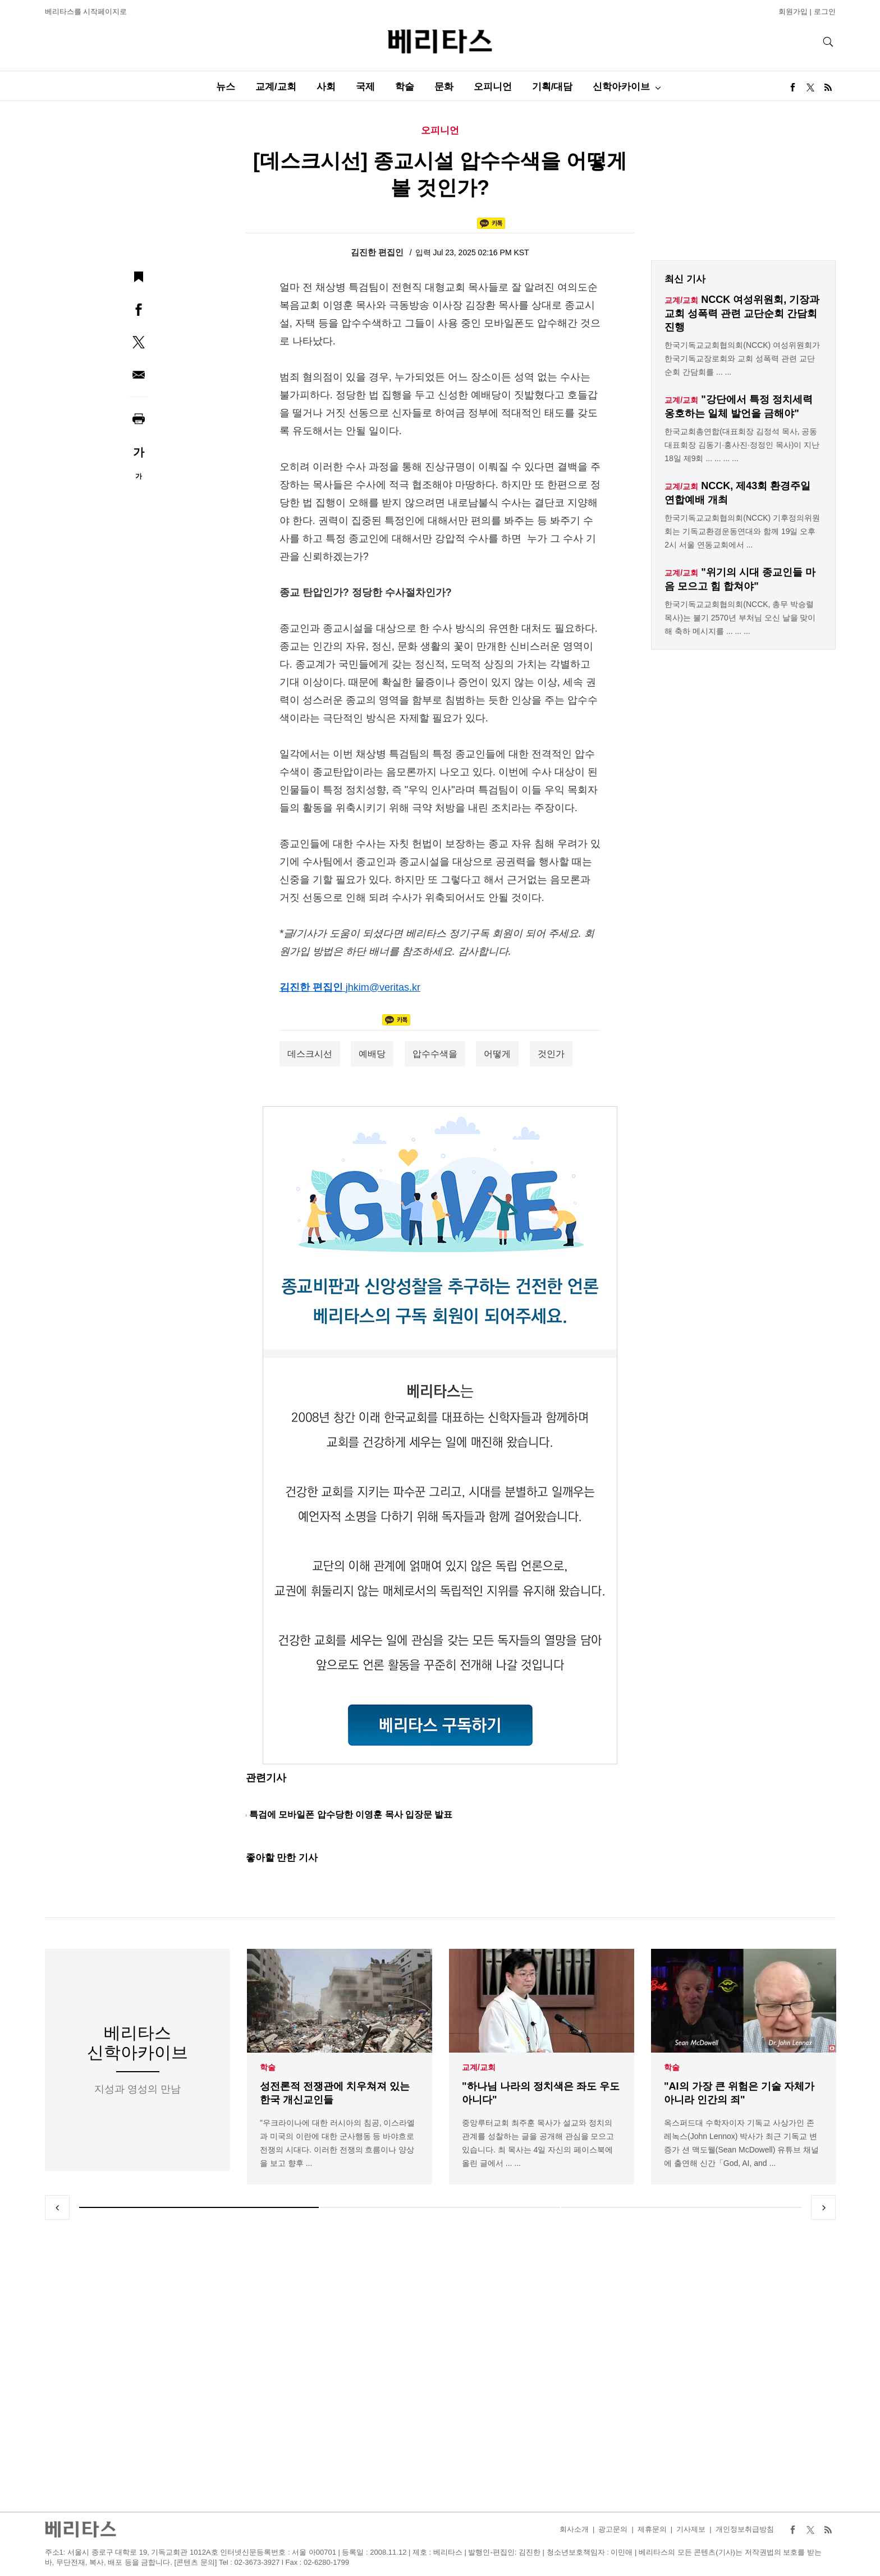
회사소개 (574, 2529)
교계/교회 (275, 86)
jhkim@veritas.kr (383, 987)
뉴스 (225, 86)
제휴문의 (652, 2529)
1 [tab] (199, 2207)
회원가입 (793, 11)
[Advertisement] (440, 2365)
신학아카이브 (621, 86)
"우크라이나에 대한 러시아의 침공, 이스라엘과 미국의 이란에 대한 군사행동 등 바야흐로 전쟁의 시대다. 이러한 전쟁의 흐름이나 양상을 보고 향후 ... (337, 2143)
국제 (365, 86)
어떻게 (497, 1054)
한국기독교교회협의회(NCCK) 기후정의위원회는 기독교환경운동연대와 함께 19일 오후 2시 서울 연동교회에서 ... (742, 531)
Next (823, 2207)
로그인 (825, 11)
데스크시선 (309, 1054)
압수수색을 (434, 1054)
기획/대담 (552, 86)
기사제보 (690, 2529)
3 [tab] (681, 2207)
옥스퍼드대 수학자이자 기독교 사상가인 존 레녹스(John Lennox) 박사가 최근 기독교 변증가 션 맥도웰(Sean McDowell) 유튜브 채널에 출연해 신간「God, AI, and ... (741, 2143)
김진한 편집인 (378, 252)
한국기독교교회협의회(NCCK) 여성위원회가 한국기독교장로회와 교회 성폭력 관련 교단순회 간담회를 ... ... (742, 358)
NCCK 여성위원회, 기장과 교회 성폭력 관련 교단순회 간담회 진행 (741, 313)
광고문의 (612, 2529)
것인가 (551, 1054)
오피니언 (493, 86)
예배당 (372, 1054)
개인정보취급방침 (745, 2529)
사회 (326, 86)
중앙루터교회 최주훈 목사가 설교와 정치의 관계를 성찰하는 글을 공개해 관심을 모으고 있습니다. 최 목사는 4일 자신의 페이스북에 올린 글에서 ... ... (538, 2143)
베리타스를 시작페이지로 (86, 11)
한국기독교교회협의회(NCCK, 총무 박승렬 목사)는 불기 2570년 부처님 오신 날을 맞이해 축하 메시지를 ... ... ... (739, 618)
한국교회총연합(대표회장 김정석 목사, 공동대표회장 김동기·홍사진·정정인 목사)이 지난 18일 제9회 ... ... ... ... (741, 445)
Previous (57, 2207)
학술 (404, 86)
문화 (443, 86)
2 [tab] (440, 2207)
